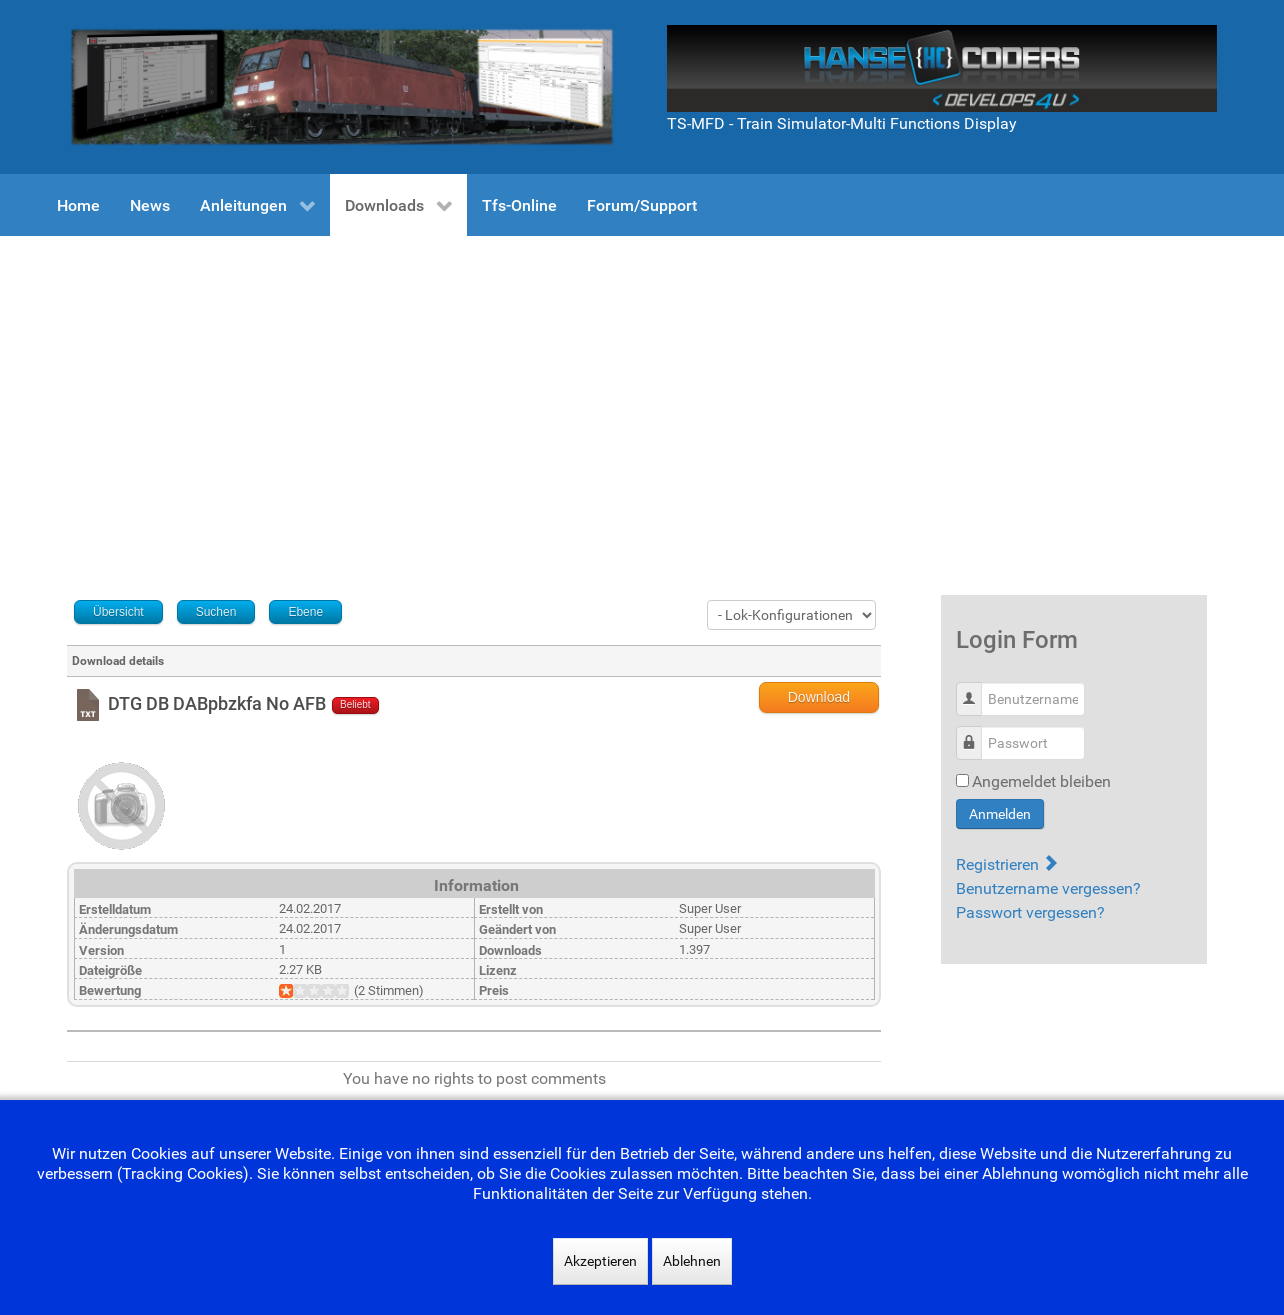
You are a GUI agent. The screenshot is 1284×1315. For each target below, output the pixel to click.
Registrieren (1006, 864)
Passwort (976, 732)
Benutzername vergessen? (1048, 888)
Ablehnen (692, 1261)
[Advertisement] (642, 386)
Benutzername (976, 688)
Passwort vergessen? (1030, 912)
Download (819, 697)
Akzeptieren (600, 1261)
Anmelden (1000, 814)
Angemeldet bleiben (1041, 781)
